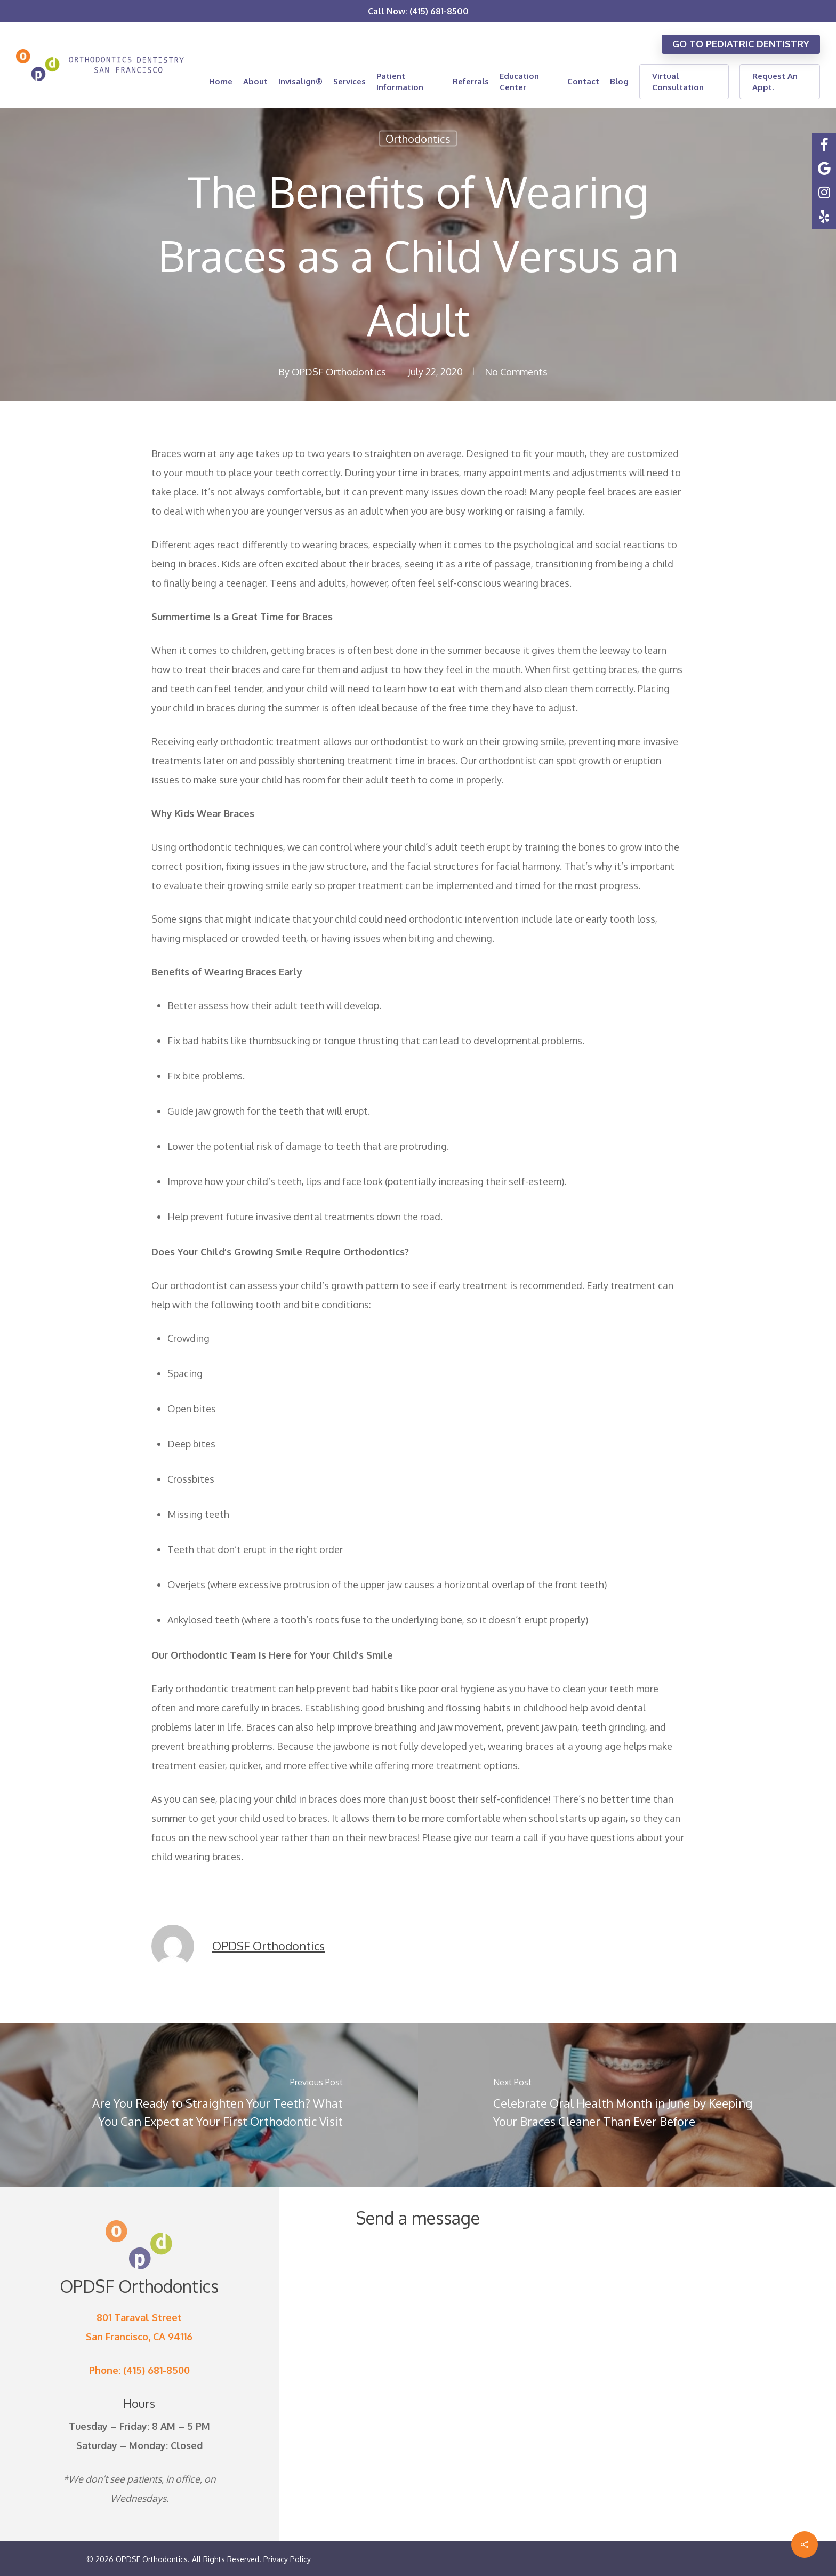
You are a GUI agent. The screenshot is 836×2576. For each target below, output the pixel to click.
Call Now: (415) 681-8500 (418, 11)
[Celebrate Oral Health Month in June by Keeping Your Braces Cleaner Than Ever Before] (627, 2105)
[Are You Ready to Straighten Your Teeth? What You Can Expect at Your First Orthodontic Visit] (209, 2105)
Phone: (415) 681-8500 (139, 2370)
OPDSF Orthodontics (339, 372)
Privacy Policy (287, 2559)
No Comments (516, 372)
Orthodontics (418, 139)
